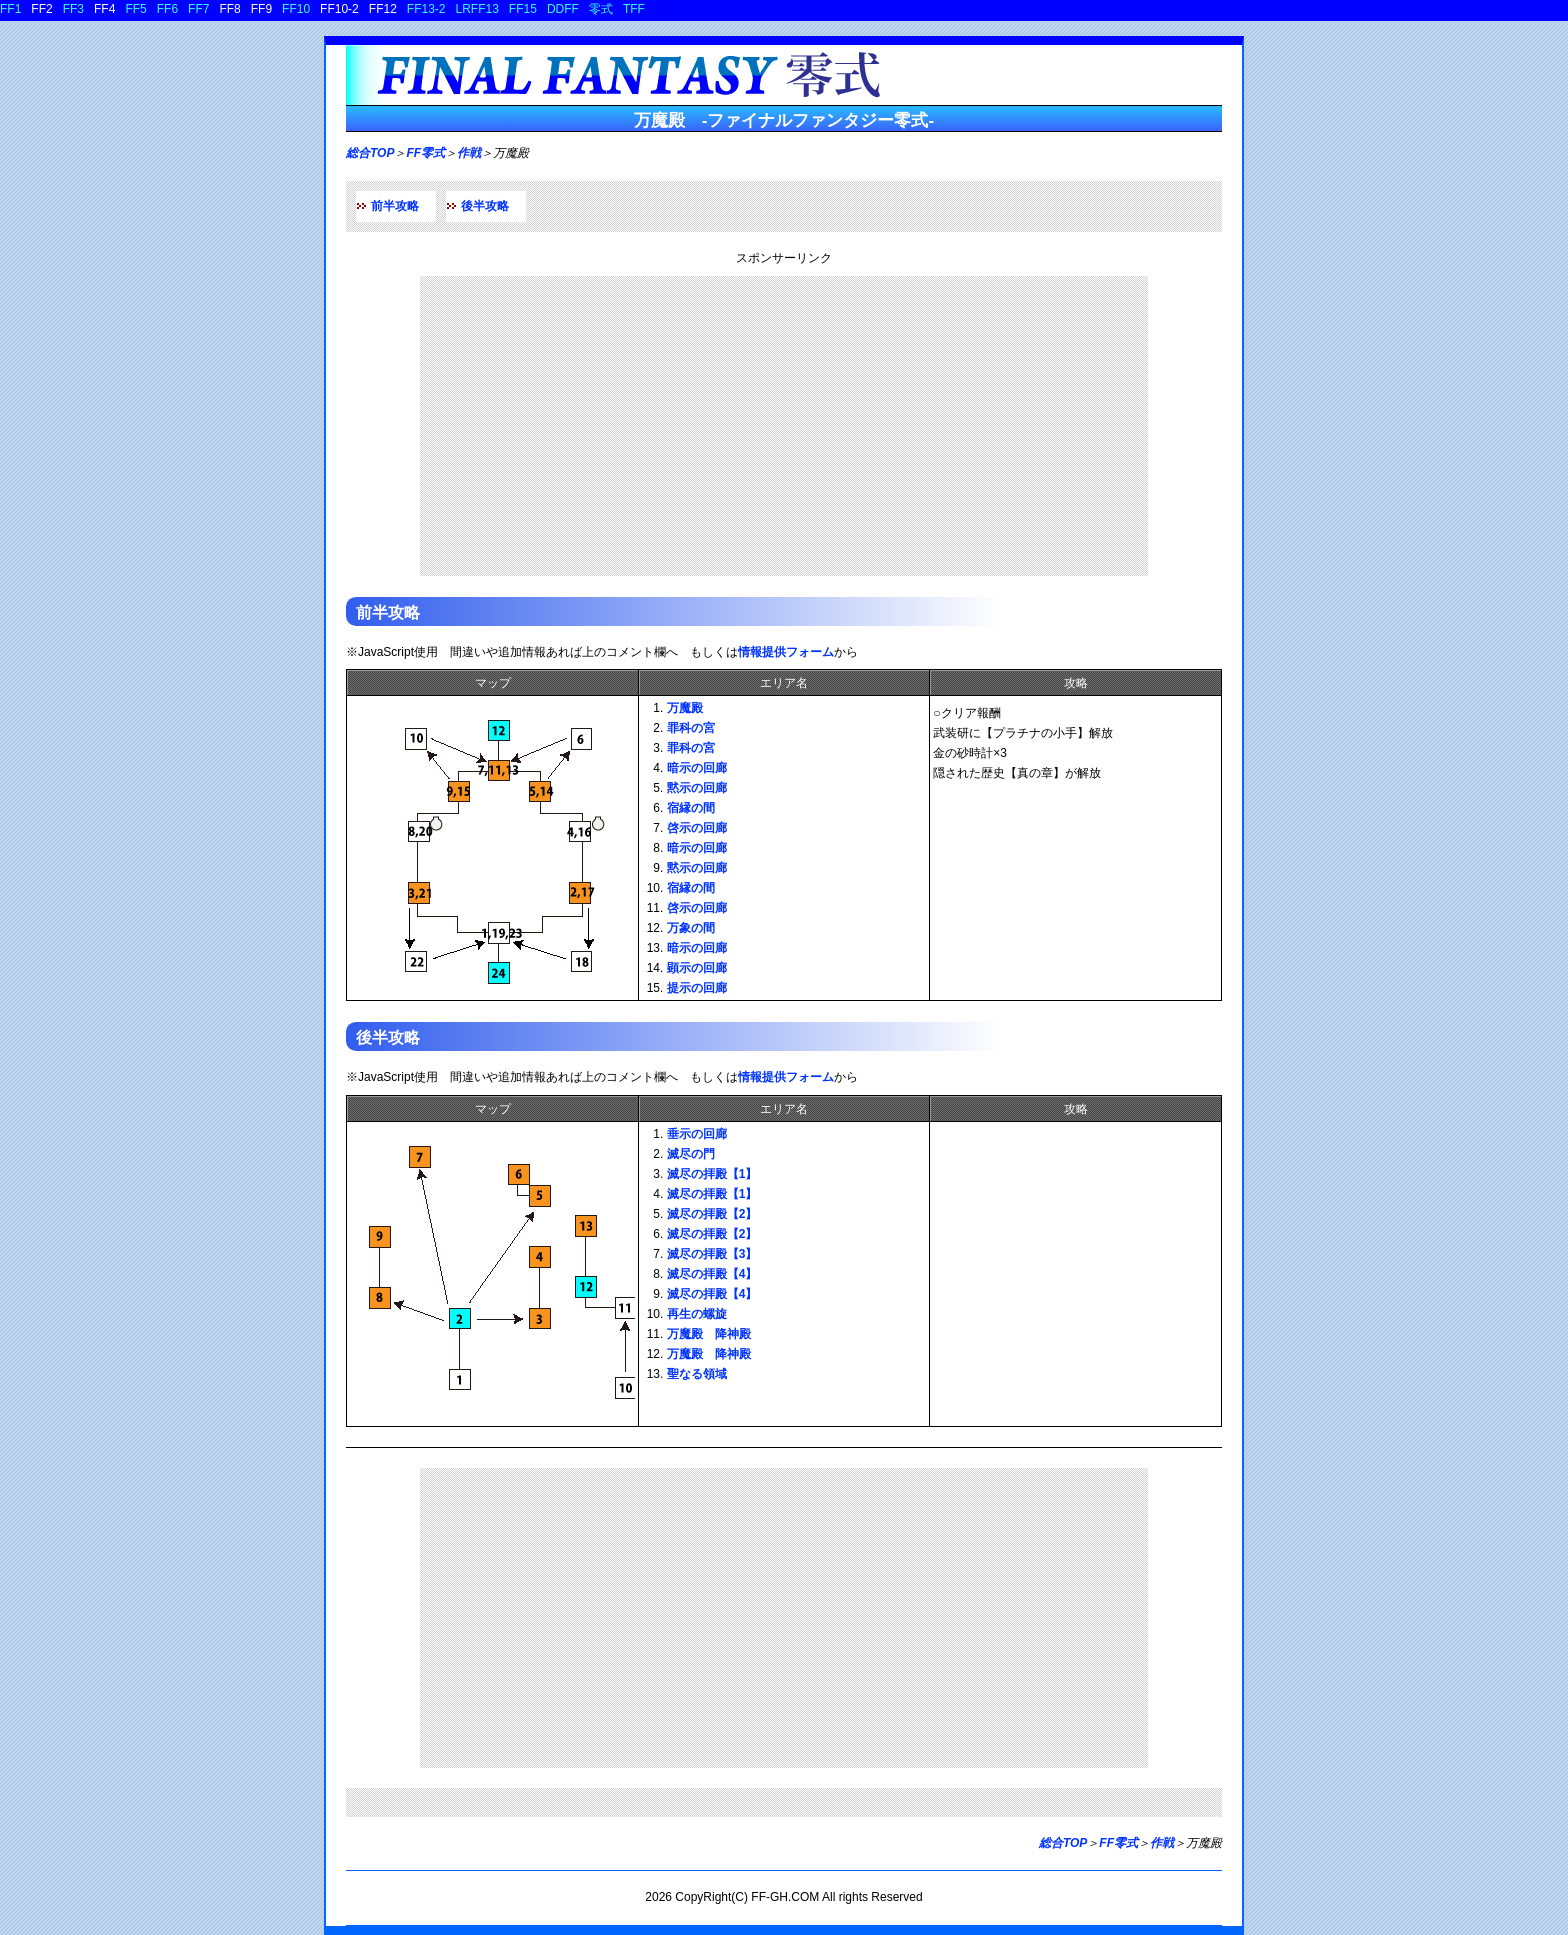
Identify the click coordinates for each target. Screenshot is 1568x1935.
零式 (601, 9)
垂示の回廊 (697, 1134)
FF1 (10, 9)
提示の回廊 (697, 988)
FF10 (296, 9)
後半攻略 (485, 206)
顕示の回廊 (697, 968)
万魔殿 (685, 708)
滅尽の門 (691, 1154)
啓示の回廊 (697, 828)
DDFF (563, 9)
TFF (634, 9)
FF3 (73, 9)
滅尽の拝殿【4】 (712, 1274)
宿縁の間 (691, 808)
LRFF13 (477, 9)
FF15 (523, 9)
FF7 (198, 9)
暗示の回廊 (697, 768)
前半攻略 (395, 206)
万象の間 (691, 928)
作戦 (469, 153)
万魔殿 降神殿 (709, 1334)
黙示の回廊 (697, 788)
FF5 (135, 9)
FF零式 (425, 153)
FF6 (167, 9)
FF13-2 (426, 9)
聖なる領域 (697, 1374)
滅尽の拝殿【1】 (712, 1174)
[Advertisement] (784, 426)
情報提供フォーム (786, 652)
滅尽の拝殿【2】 (712, 1214)
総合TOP (370, 153)
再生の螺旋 (697, 1314)
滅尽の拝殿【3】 (712, 1254)
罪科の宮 (691, 728)
